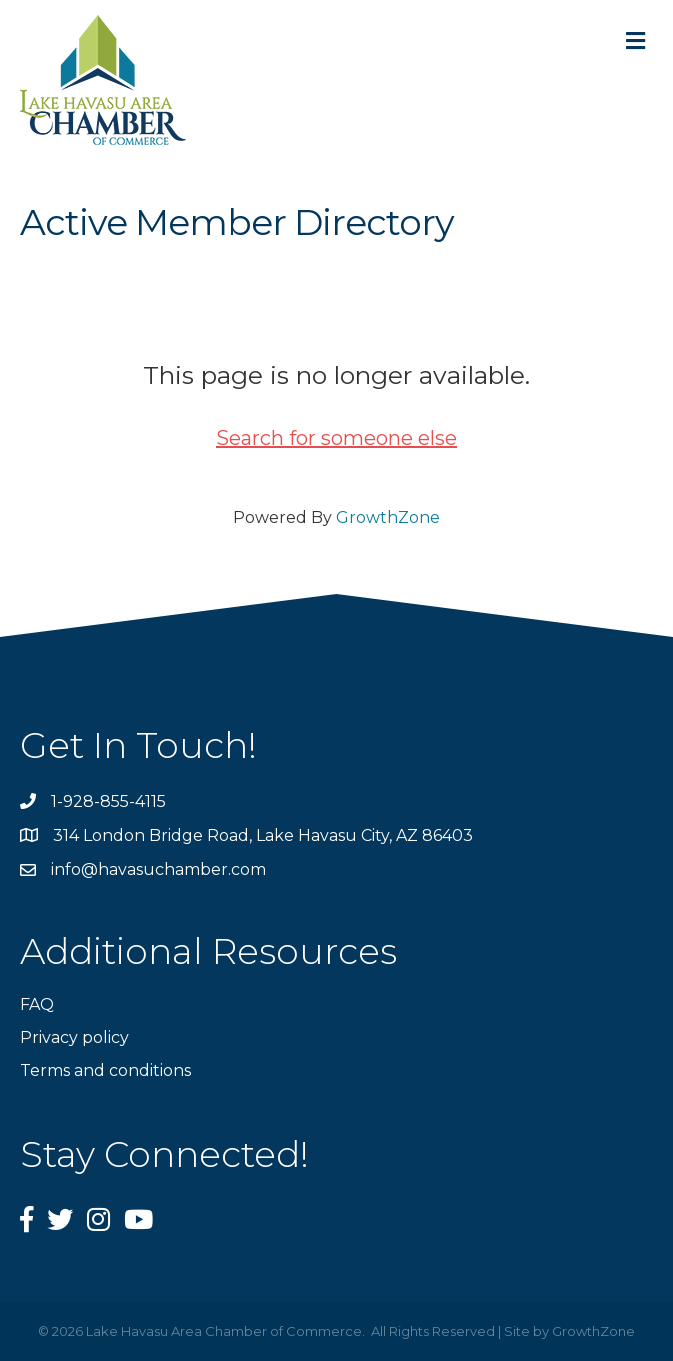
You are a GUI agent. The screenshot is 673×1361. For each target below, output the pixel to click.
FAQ (37, 1004)
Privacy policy (74, 1037)
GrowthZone (388, 517)
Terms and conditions (105, 1070)
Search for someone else (336, 438)
